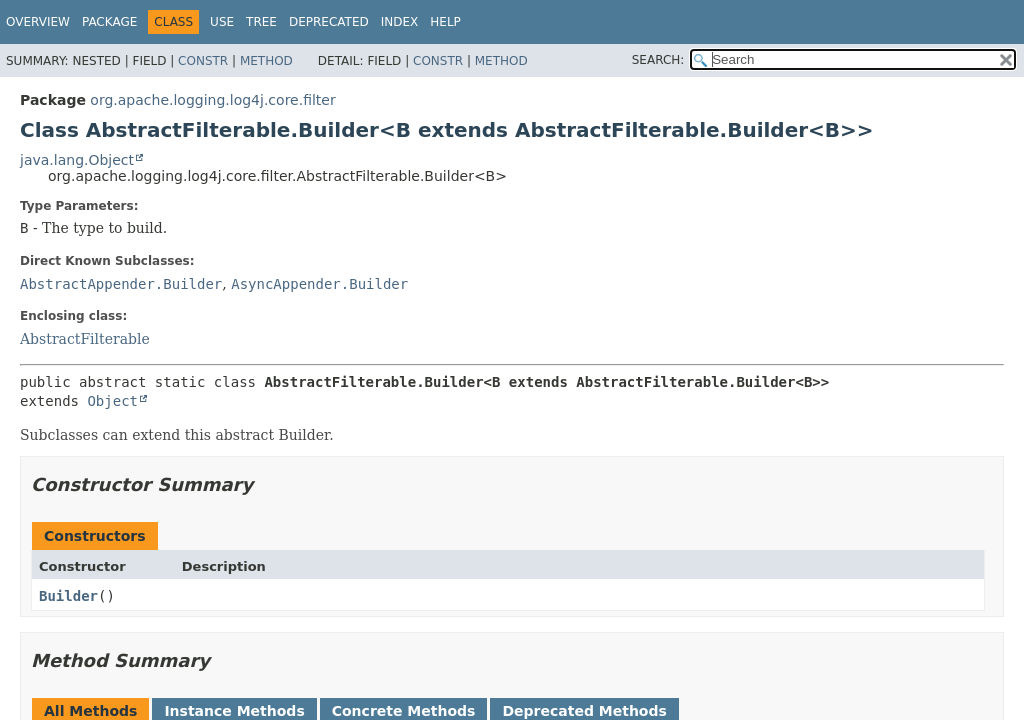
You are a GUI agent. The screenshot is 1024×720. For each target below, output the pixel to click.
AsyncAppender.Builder (319, 284)
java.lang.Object (77, 160)
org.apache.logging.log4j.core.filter (212, 100)
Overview (38, 22)
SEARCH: (658, 60)
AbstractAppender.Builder (121, 284)
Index (400, 22)
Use (222, 22)
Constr (203, 61)
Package (109, 22)
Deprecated (329, 22)
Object (112, 401)
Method (266, 61)
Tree (261, 22)
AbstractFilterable (85, 339)
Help (445, 22)
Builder (68, 596)
